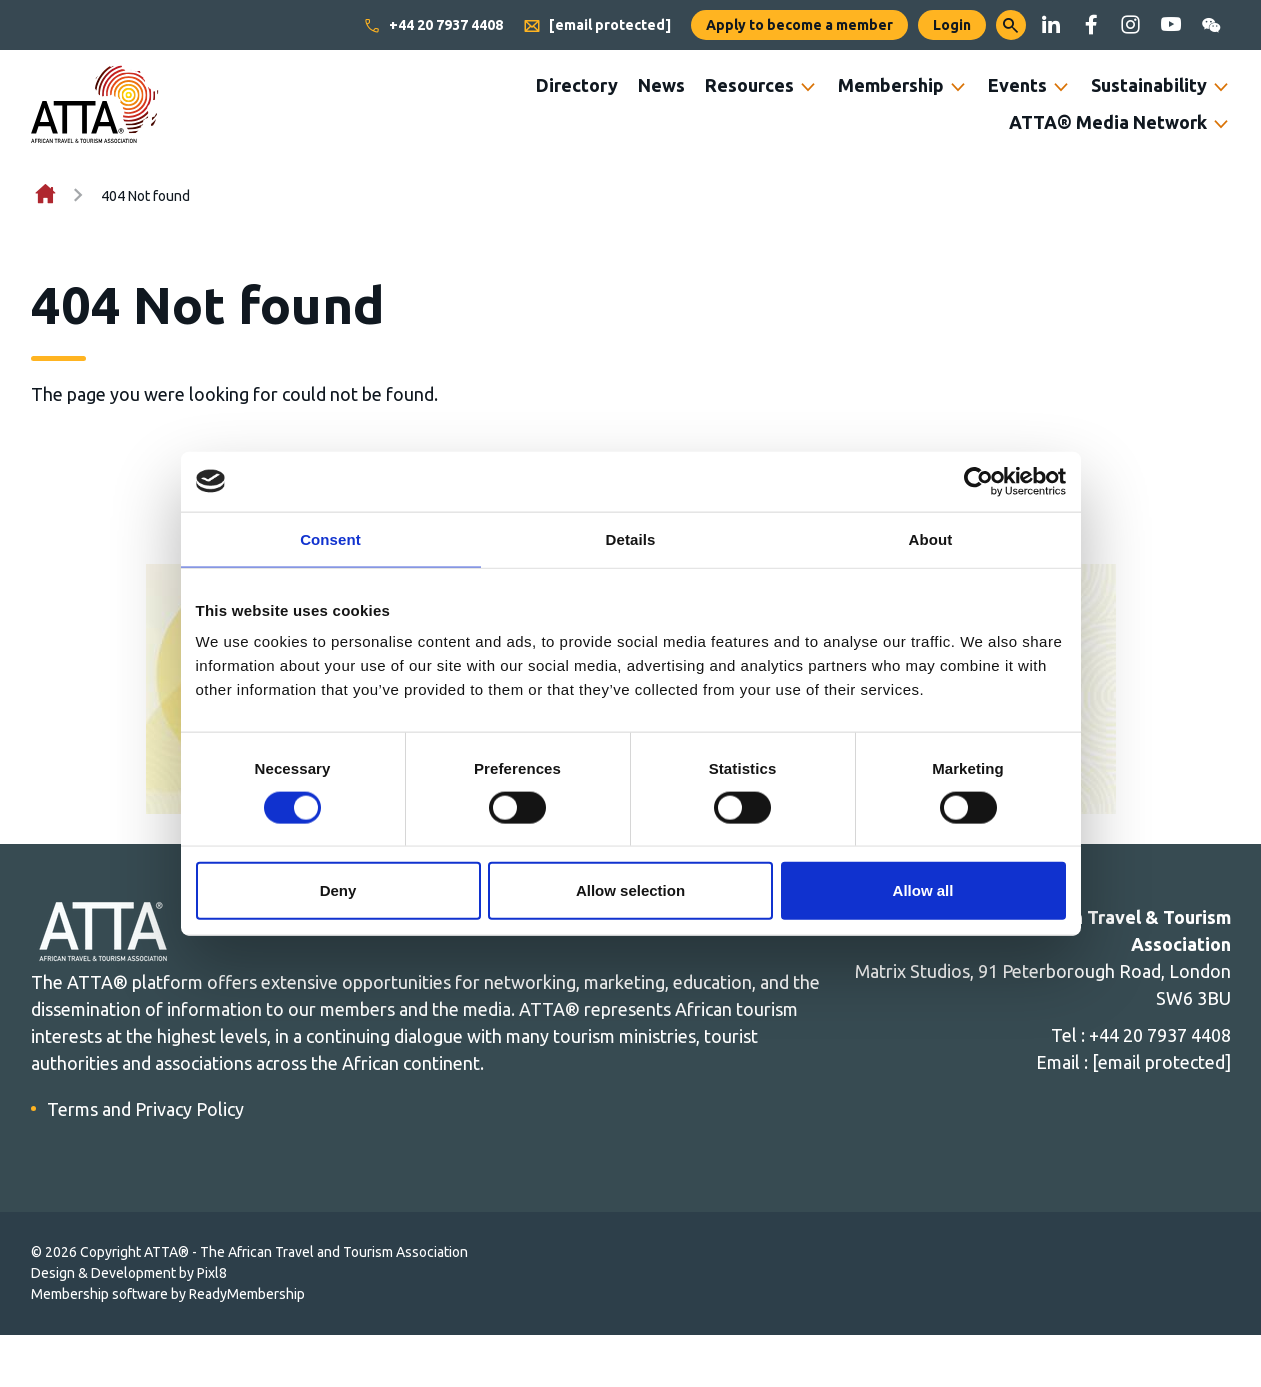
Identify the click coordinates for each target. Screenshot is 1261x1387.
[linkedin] (1051, 25)
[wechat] (1211, 25)
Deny (338, 890)
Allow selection (630, 890)
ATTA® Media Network (1108, 122)
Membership (891, 85)
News (661, 85)
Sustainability (1149, 85)
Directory (577, 85)
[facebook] (1091, 25)
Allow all (923, 890)
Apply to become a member (799, 25)
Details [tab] (631, 538)
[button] (1011, 25)
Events (1017, 85)
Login (952, 25)
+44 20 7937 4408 (433, 26)
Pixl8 (212, 1273)
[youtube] (1171, 25)
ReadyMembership (247, 1294)
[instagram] (1131, 25)
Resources (749, 85)
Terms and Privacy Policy (145, 1109)
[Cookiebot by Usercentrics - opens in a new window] (978, 481)
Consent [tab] (330, 538)
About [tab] (931, 538)
